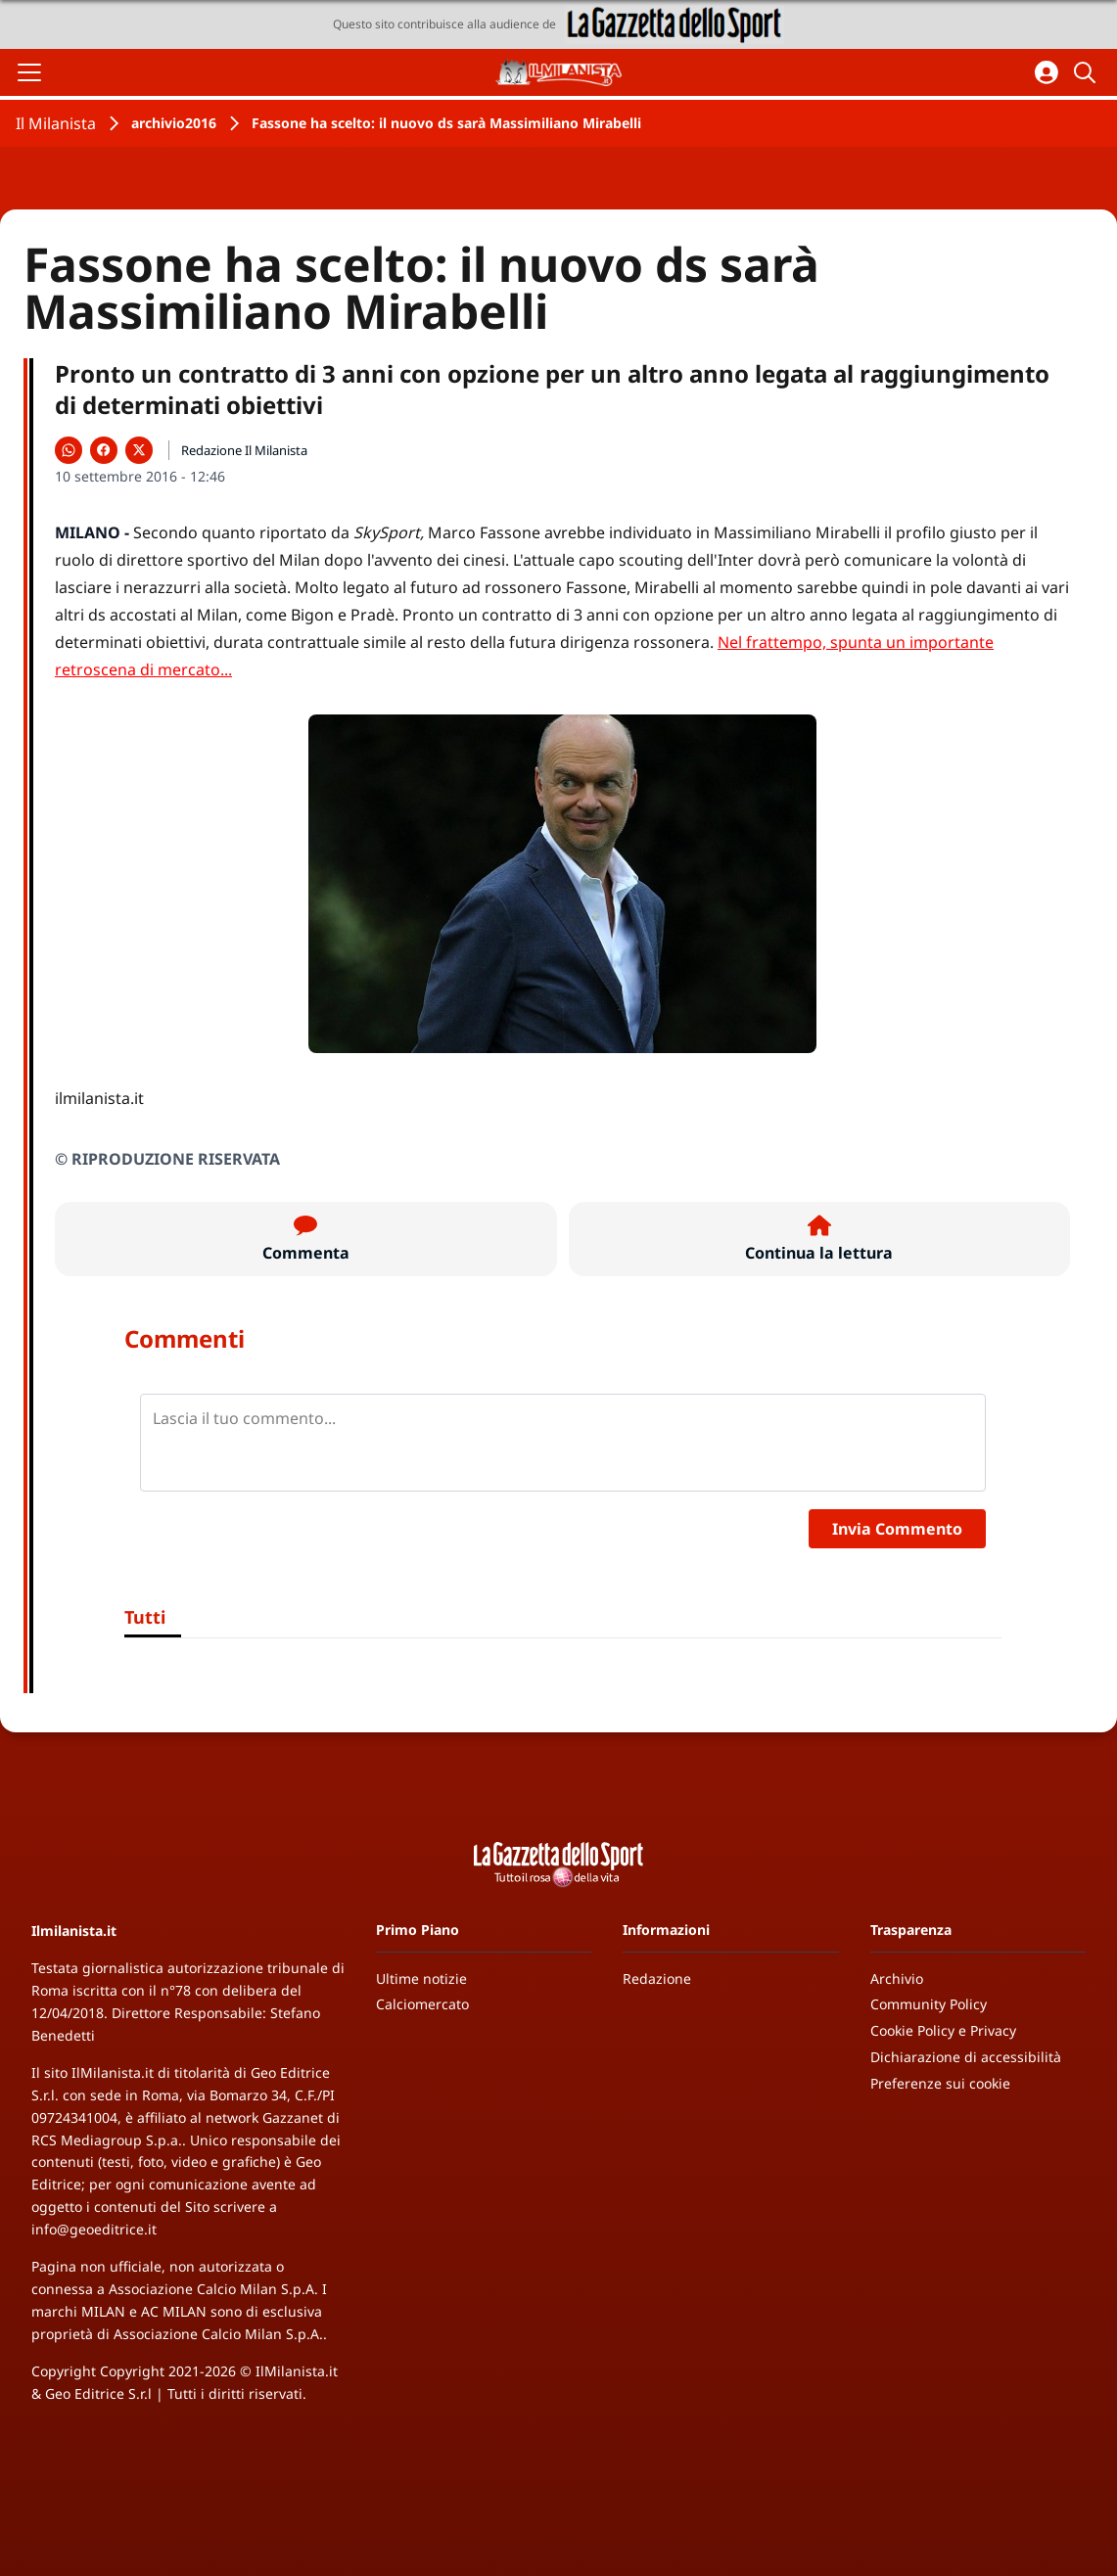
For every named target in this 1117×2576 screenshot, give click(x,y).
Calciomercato (422, 2004)
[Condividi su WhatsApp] (68, 450)
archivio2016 (173, 123)
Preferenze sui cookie (940, 2083)
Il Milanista (56, 123)
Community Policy (928, 2004)
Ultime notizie (421, 1978)
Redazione (657, 1978)
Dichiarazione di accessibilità (965, 2056)
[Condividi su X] (139, 450)
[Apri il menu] (29, 72)
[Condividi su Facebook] (103, 450)
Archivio (896, 1978)
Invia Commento (897, 1529)
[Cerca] (1087, 72)
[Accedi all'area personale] (1046, 72)
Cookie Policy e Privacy (943, 2030)
